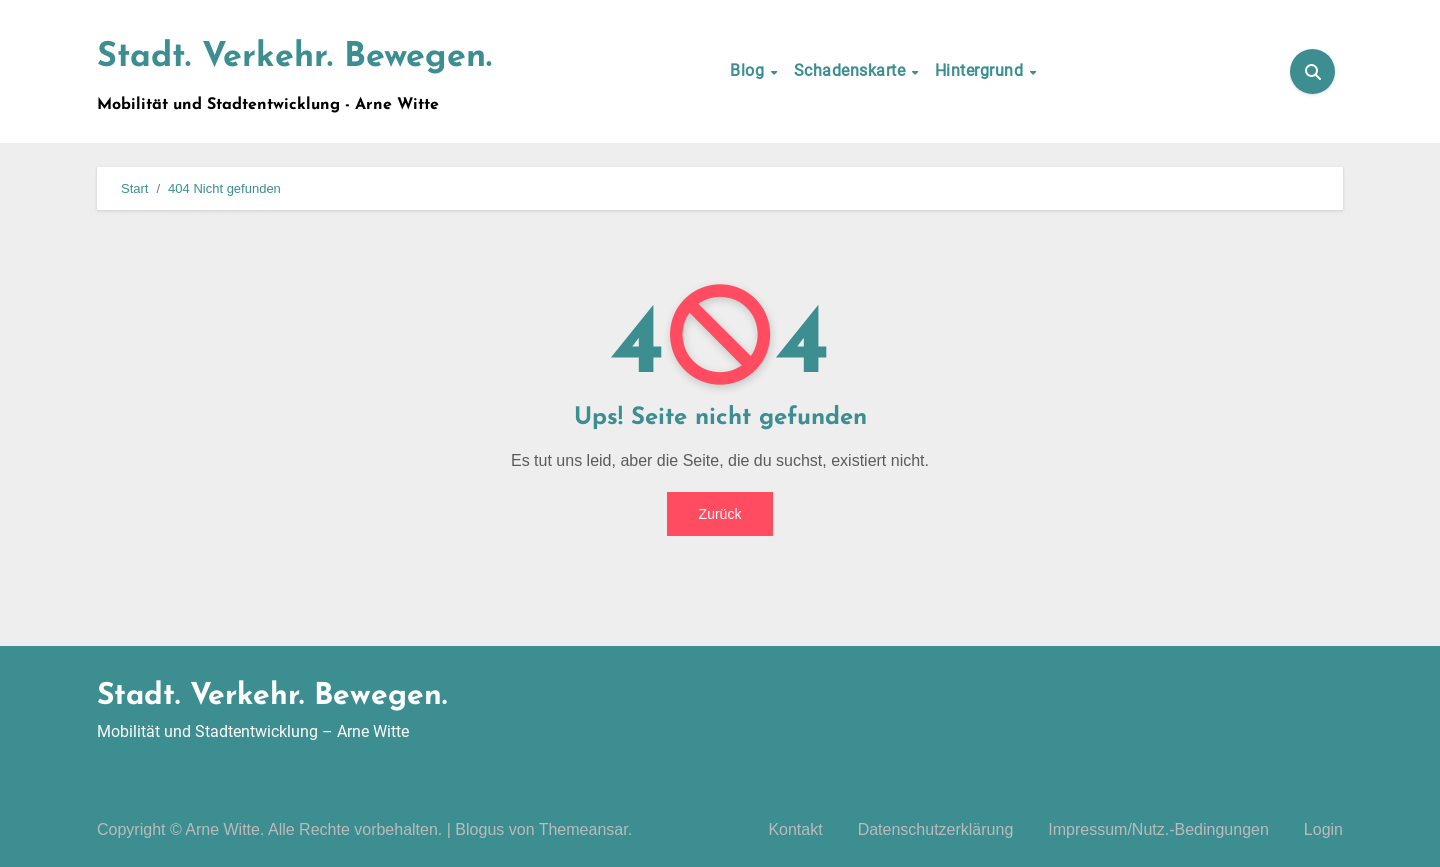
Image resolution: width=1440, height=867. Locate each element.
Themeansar (583, 829)
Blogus (479, 829)
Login (1323, 829)
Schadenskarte (852, 70)
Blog (749, 70)
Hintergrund (981, 70)
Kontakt (795, 829)
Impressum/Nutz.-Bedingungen (1158, 829)
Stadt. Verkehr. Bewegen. (294, 57)
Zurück (720, 514)
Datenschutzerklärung (936, 829)
